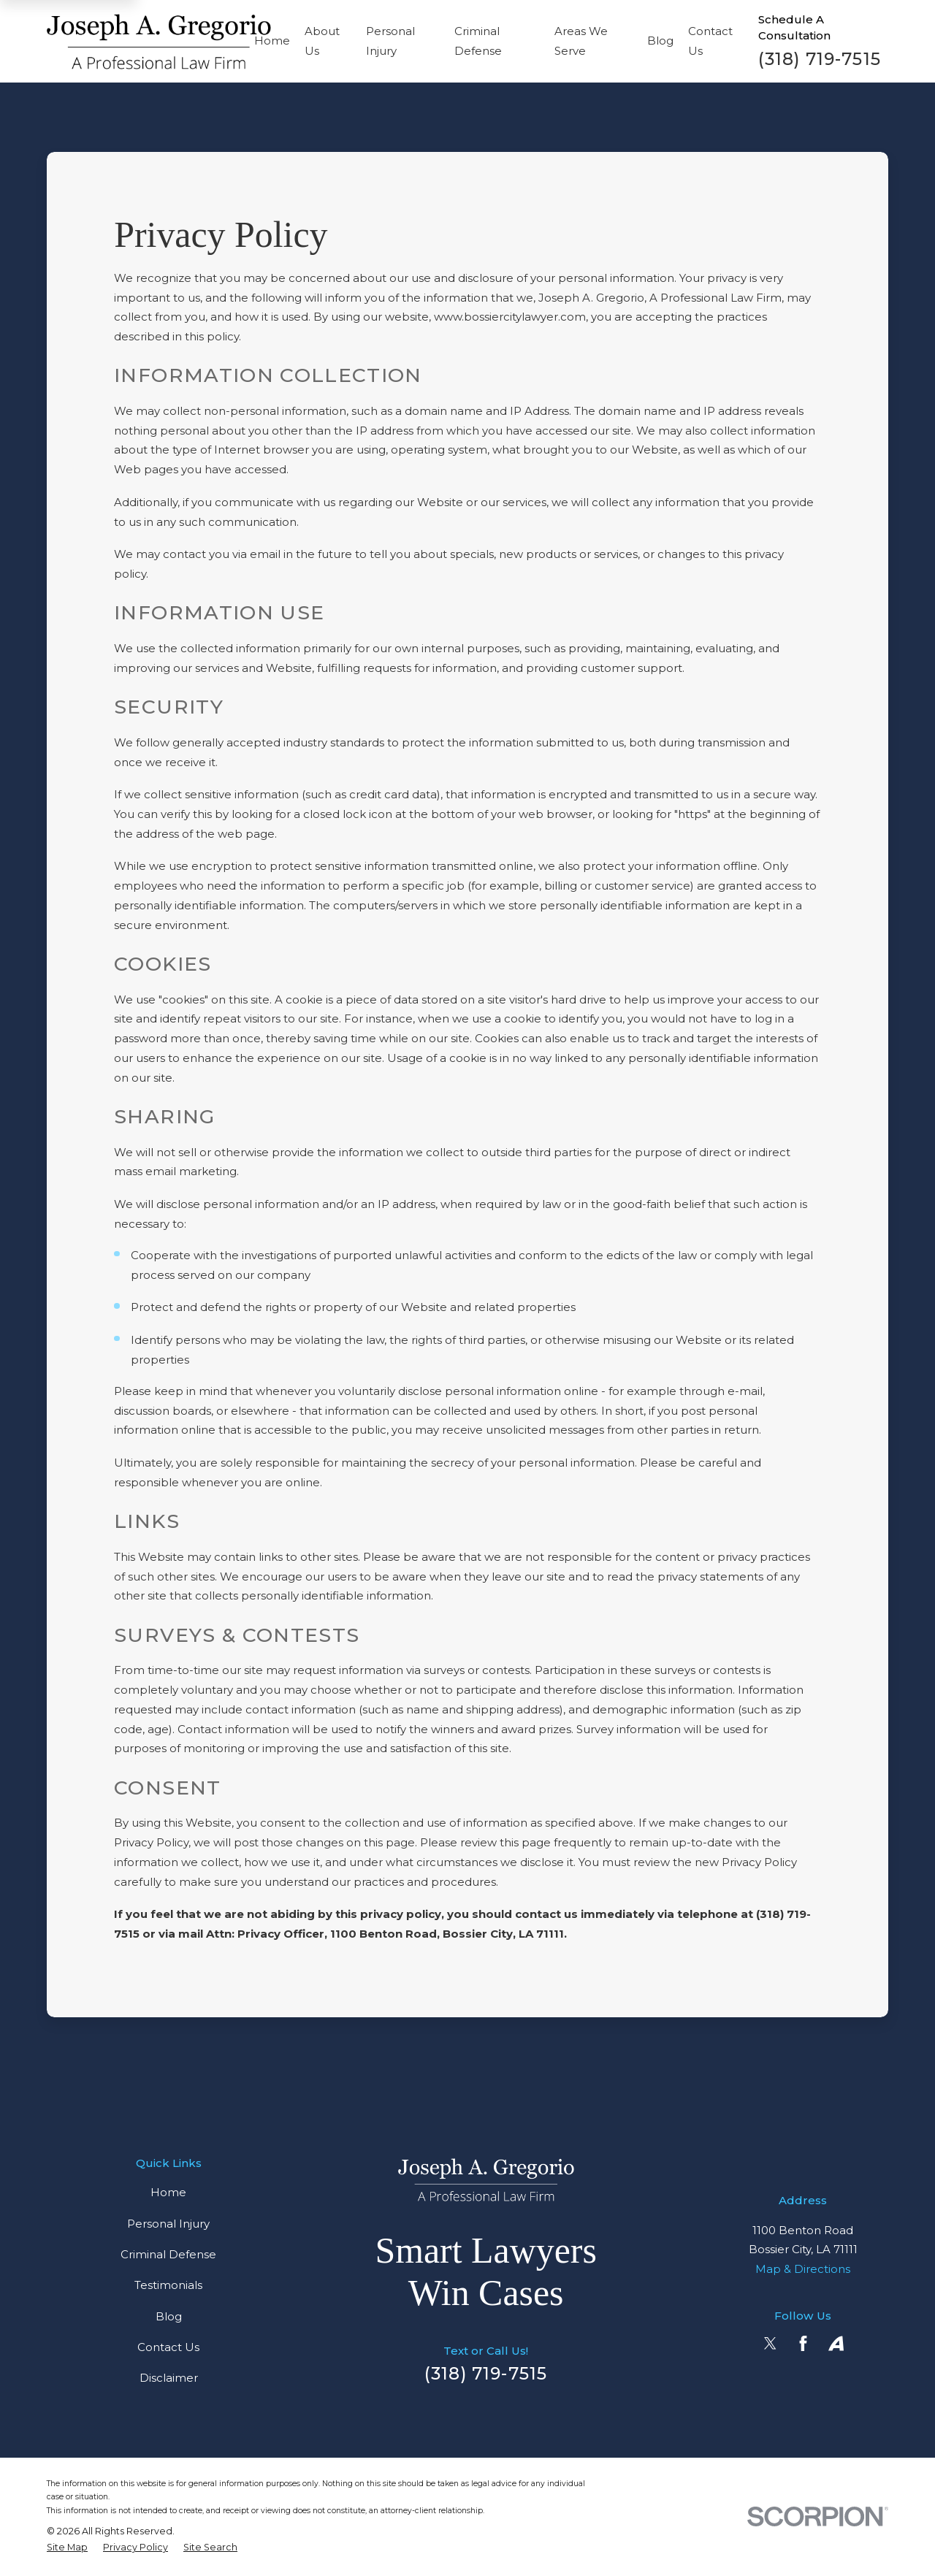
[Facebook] (803, 2343)
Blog (169, 2316)
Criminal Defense (168, 2254)
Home (168, 2192)
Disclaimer (169, 2378)
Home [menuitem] (272, 40)
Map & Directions (802, 2269)
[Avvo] (836, 2343)
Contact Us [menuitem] (710, 41)
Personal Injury (168, 2224)
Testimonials (168, 2285)
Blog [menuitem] (660, 40)
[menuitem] (67, 2547)
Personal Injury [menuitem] (390, 41)
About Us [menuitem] (322, 41)
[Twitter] (770, 2343)
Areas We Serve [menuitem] (581, 41)
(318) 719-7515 (819, 58)
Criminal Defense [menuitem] (478, 41)
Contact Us (168, 2347)
